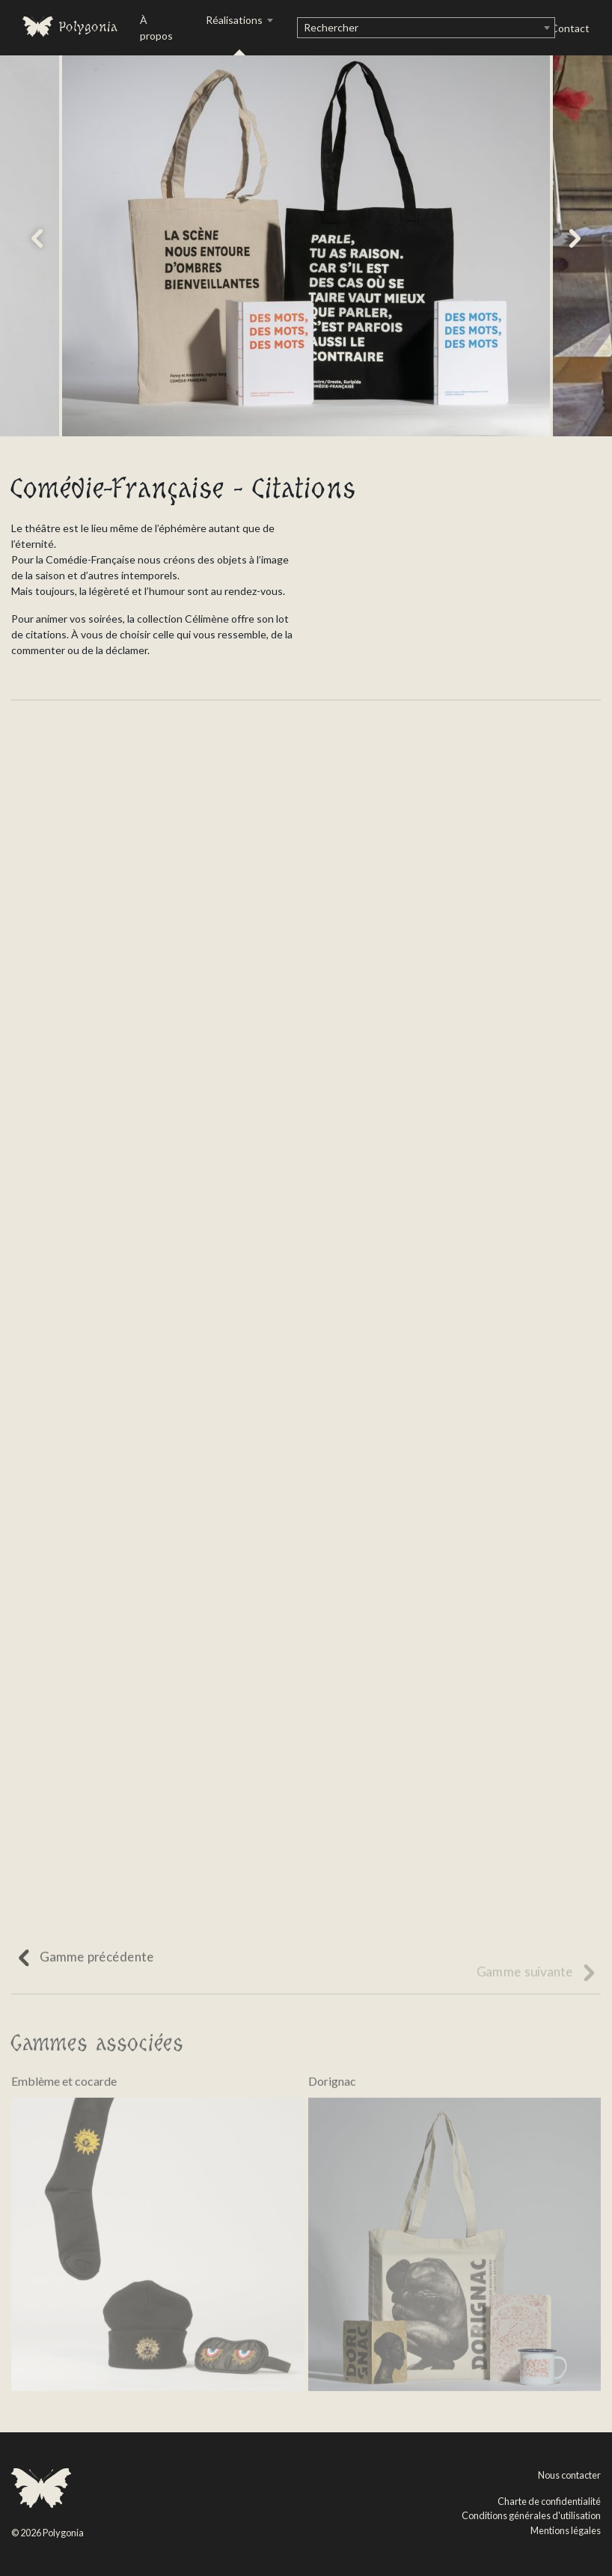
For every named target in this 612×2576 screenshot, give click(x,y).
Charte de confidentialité (549, 2501)
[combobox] (426, 27)
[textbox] (426, 27)
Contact (570, 28)
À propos (156, 27)
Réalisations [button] (235, 19)
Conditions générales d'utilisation (531, 2515)
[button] (37, 238)
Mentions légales (565, 2530)
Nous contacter (569, 2475)
